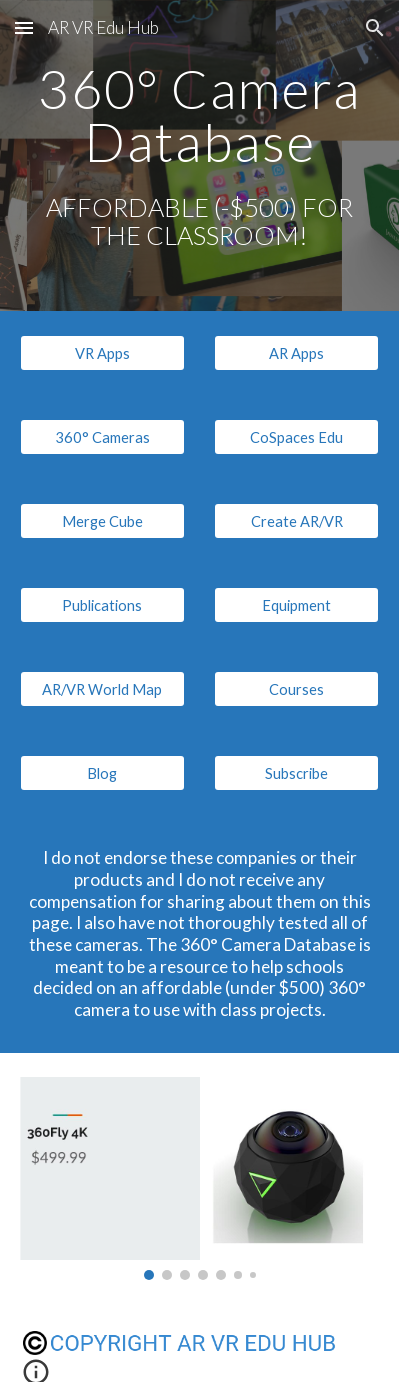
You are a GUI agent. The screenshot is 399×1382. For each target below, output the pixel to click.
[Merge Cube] (102, 521)
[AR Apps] (296, 353)
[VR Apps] (102, 353)
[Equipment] (296, 605)
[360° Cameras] (102, 437)
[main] (200, 155)
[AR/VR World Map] (102, 689)
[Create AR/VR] (296, 521)
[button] (24, 27)
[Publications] (102, 605)
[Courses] (296, 689)
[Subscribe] (296, 773)
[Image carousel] (200, 1178)
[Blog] (102, 773)
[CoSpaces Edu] (296, 437)
